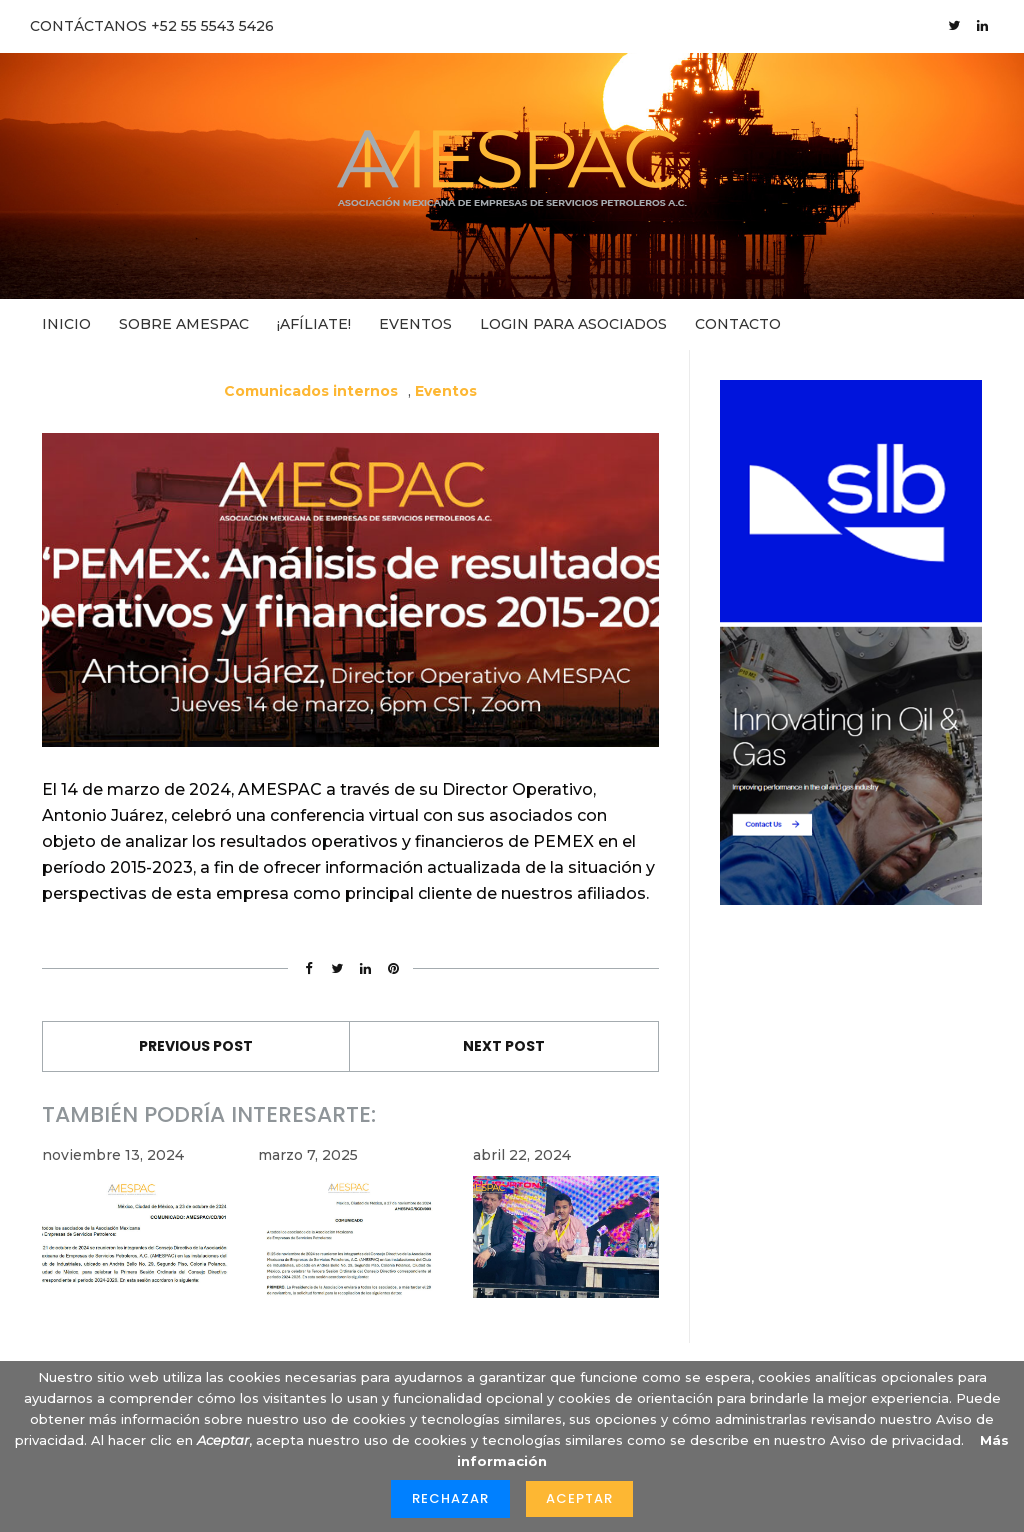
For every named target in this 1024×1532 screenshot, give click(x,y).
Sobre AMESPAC (184, 324)
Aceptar (579, 1498)
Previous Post (196, 1046)
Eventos (415, 324)
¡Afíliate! (314, 324)
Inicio (66, 324)
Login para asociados (573, 324)
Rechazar (450, 1498)
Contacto (738, 324)
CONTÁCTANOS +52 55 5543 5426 (152, 26)
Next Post (504, 1046)
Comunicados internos (311, 391)
